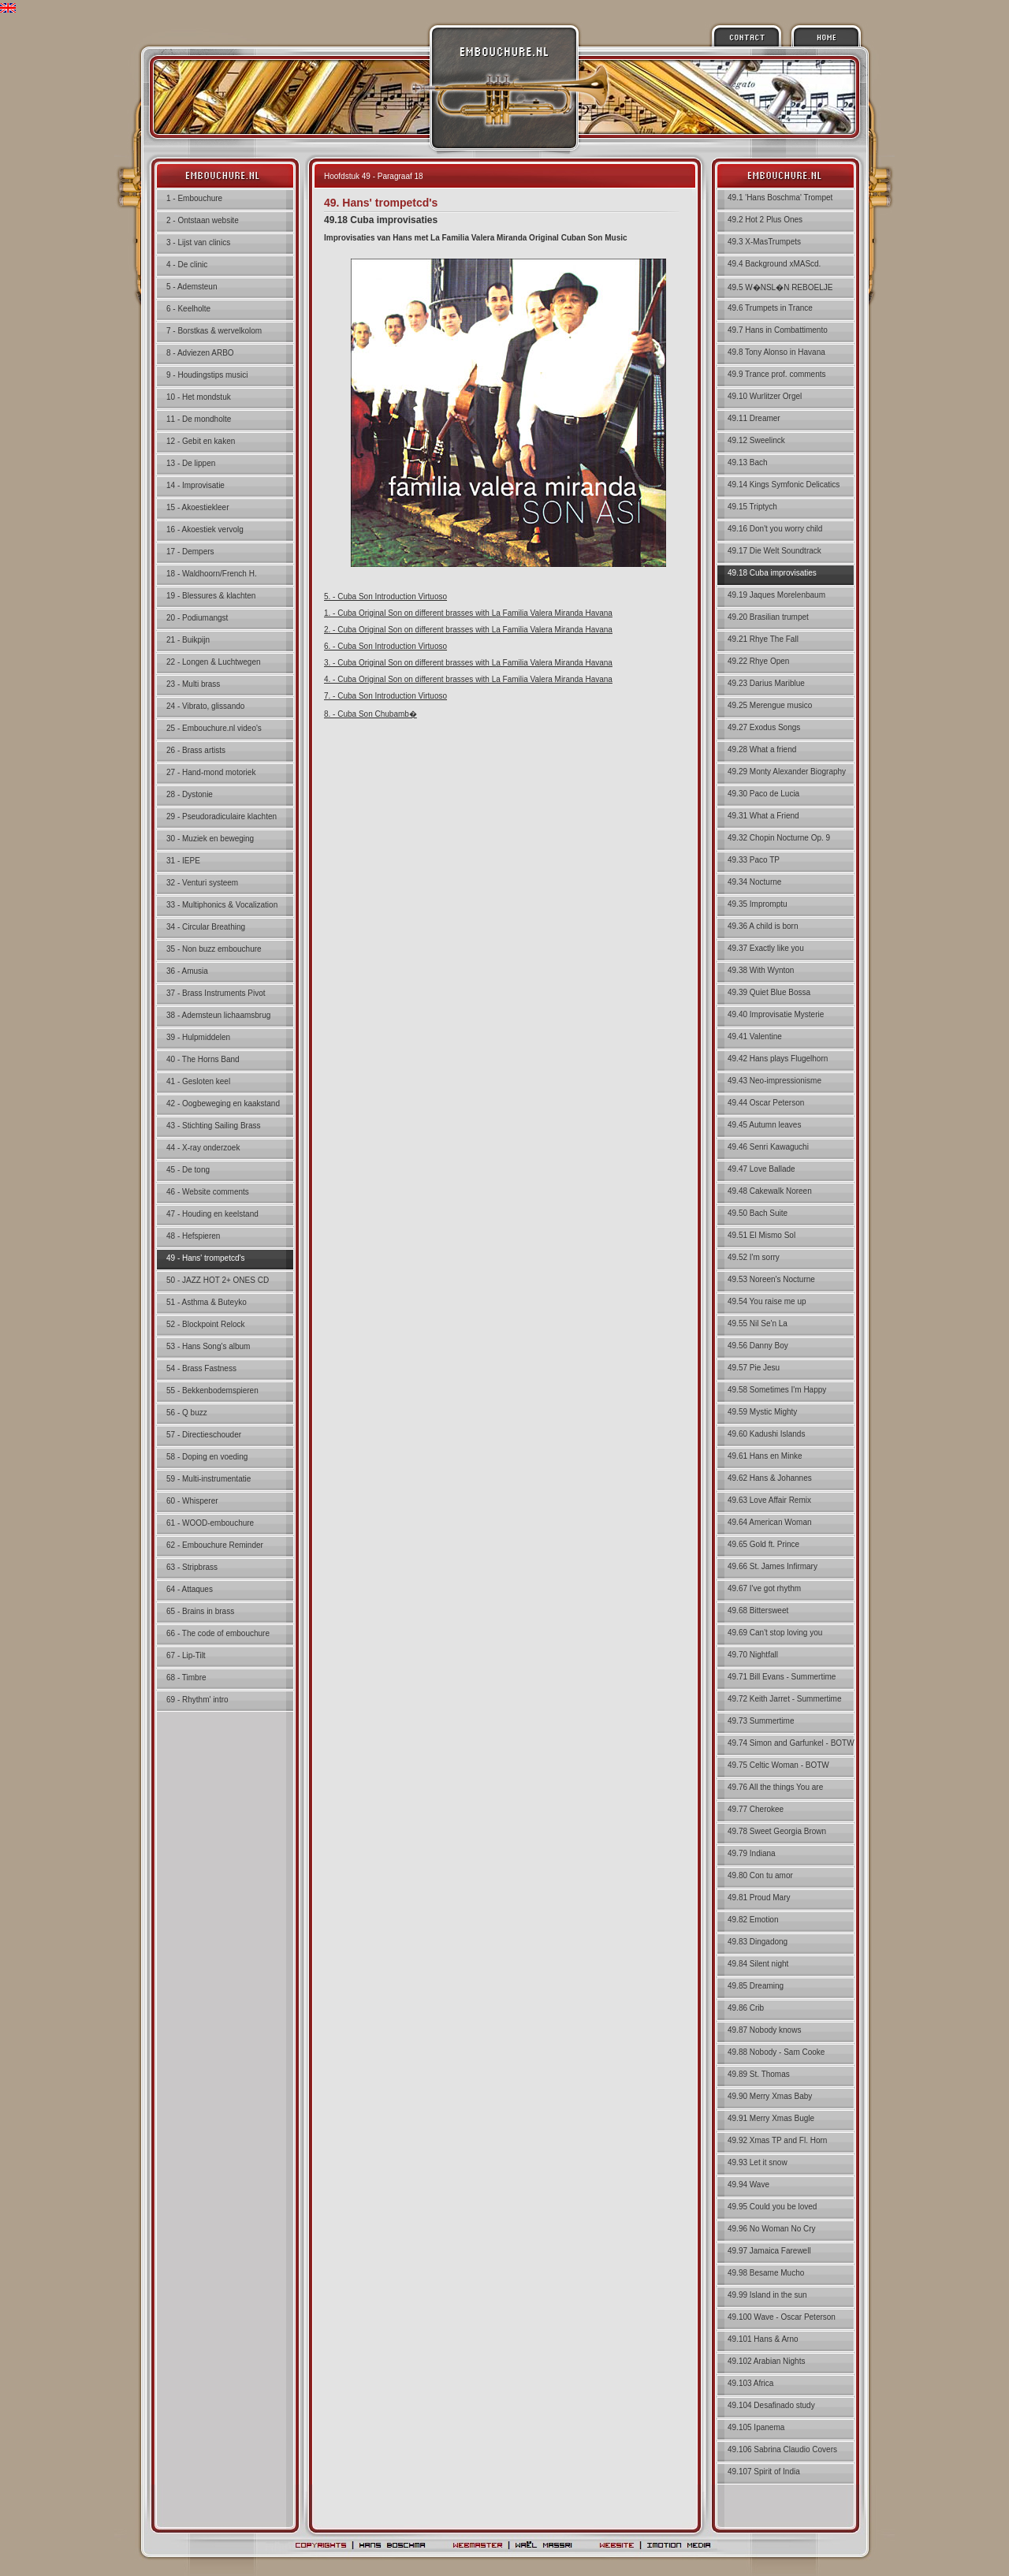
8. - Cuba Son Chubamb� (370, 714)
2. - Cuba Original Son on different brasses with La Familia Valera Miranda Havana (468, 629)
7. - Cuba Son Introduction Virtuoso (385, 696)
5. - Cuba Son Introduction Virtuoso (385, 596)
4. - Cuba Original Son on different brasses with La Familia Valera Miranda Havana (468, 679)
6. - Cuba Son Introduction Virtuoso (385, 646)
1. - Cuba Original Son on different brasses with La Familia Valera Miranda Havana (468, 613)
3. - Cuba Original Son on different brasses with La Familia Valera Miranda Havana (468, 662)
